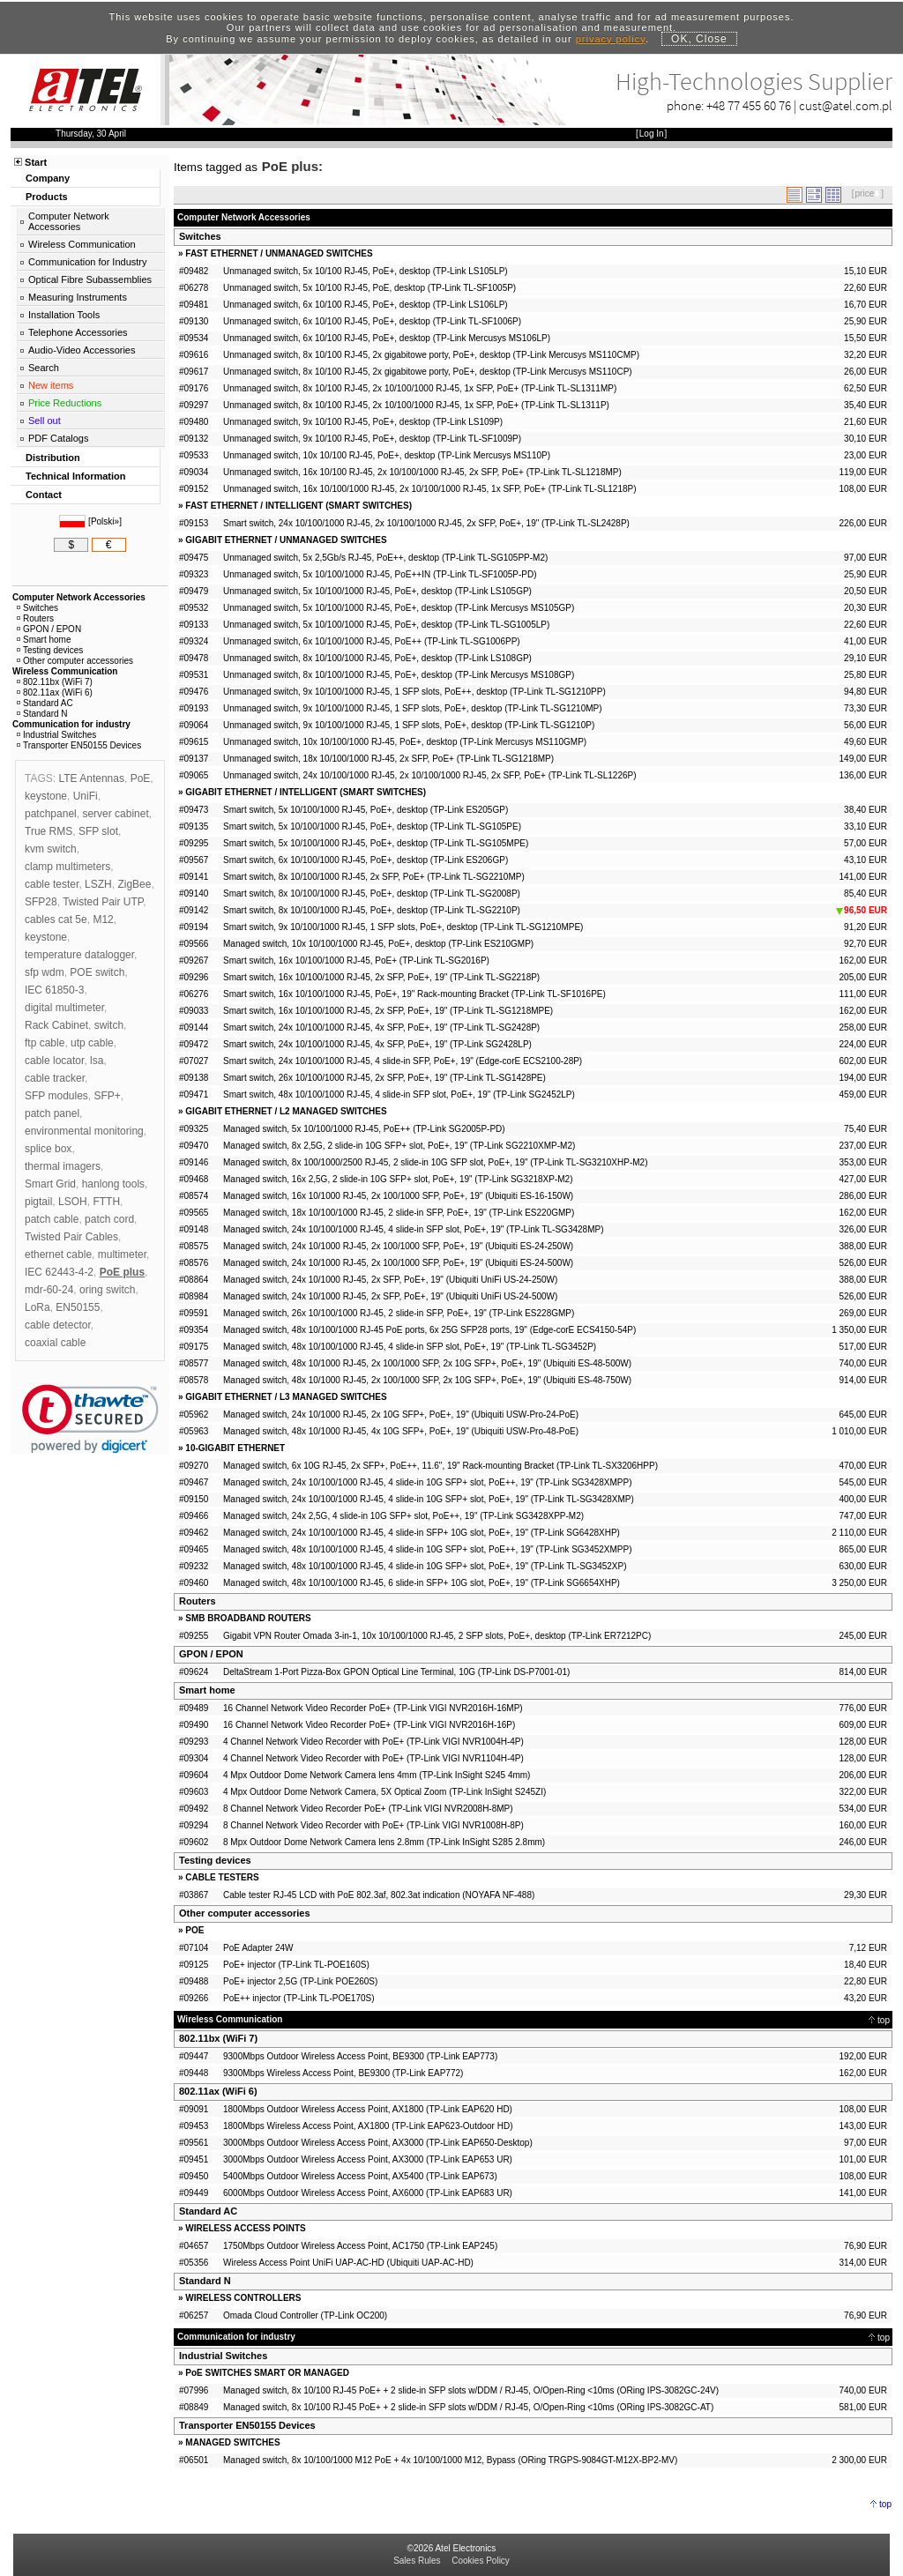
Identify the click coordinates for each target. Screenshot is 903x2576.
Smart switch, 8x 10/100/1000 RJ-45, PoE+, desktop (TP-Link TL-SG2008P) (371, 893)
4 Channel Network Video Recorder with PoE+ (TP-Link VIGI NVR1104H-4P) (373, 1758)
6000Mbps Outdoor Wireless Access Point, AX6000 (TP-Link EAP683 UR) (367, 2193)
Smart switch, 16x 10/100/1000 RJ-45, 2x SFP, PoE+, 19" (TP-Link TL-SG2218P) (381, 977)
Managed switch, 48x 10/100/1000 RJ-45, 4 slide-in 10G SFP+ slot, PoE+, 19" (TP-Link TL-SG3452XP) (425, 1566)
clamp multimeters (67, 866)
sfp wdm (44, 972)
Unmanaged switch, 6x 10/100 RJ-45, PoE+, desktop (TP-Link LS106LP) (365, 304)
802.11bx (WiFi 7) (218, 2038)
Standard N (205, 2280)
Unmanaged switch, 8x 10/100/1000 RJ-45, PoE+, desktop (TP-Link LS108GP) (377, 658)
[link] (90, 1419)
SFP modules (56, 1096)
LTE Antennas (91, 778)
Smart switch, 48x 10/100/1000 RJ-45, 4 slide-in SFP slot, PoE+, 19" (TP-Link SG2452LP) (399, 1094)
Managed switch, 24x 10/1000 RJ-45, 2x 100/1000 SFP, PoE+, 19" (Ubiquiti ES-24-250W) (398, 1246)
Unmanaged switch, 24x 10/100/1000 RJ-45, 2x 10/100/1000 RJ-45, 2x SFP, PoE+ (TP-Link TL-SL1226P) (430, 775)
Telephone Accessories (78, 332)
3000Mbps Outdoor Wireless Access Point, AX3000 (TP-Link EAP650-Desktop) (378, 2143)
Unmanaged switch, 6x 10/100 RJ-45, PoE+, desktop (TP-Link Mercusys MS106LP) (386, 338)
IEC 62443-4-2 (59, 1272)
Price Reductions (64, 403)
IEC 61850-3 (54, 990)
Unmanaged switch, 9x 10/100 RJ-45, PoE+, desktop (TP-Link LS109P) (363, 422)
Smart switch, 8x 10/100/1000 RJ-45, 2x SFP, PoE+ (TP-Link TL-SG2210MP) (374, 877)
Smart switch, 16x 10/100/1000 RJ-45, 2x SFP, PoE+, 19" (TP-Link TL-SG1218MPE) (388, 1011)
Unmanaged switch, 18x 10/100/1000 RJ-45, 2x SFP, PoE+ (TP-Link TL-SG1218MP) (388, 758)
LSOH (72, 1201)
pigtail (38, 1201)
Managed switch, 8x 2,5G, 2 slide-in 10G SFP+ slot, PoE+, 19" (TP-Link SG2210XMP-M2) (399, 1145)
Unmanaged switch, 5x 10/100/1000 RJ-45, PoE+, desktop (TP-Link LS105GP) (377, 591)
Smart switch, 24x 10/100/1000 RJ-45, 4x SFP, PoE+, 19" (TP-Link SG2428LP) (377, 1044)
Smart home (207, 1690)
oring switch (107, 1290)
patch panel (52, 1113)
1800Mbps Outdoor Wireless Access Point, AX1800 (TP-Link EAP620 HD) (367, 2109)
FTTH (106, 1201)
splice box (48, 1149)
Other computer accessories (244, 1913)
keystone (46, 796)
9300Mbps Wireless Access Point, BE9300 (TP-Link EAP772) (343, 2073)
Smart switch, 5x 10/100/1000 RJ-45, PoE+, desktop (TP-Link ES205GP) (365, 810)
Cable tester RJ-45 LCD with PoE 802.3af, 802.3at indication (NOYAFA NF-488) (378, 1895)
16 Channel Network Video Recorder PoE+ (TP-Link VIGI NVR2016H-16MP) (373, 1708)
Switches (200, 236)
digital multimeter (64, 1007)
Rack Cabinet (56, 1025)
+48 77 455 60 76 (748, 105)
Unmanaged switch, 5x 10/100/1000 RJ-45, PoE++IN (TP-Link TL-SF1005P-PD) (380, 574)
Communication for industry (71, 724)
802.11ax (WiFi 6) (218, 2091)
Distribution (53, 457)
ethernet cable (58, 1254)
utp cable (92, 1043)
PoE (141, 778)
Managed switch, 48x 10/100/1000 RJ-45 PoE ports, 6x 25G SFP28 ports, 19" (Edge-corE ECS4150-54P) (429, 1330)
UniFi (85, 796)
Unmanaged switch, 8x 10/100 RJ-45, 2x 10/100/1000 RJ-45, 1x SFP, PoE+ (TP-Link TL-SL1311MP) (419, 388)
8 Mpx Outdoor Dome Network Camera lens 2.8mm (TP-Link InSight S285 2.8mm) (384, 1842)
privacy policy (611, 39)
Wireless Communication (82, 244)
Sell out (44, 420)
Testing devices (215, 1860)
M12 (103, 919)
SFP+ (106, 1096)
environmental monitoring (84, 1131)
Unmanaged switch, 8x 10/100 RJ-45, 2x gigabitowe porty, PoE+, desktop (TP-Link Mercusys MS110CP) (427, 371)
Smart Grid (50, 1184)
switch (108, 1025)
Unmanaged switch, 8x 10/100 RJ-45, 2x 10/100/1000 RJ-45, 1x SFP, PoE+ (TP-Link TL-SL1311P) (416, 405)
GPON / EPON (211, 1654)
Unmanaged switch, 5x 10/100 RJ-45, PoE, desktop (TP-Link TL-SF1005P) (369, 288)
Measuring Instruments (77, 297)
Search (43, 367)
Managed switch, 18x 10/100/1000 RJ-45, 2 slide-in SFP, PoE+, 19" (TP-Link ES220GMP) (398, 1212)
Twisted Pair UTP (103, 902)
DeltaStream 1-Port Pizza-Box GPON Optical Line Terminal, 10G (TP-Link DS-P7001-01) (396, 1672)
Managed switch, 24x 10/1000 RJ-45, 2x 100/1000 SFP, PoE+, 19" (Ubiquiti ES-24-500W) (398, 1263)
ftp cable (44, 1043)
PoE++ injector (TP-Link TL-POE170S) (299, 1998)
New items (50, 385)
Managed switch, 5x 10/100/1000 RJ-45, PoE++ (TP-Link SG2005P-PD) (364, 1129)
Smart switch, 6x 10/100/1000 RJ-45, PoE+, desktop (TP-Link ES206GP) (365, 860)
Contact (44, 494)
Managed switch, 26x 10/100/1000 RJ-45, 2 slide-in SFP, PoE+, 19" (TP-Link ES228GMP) (398, 1313)
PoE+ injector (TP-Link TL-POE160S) (296, 1964)
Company (48, 178)
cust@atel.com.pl (845, 105)
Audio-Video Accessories (81, 350)
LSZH (98, 884)
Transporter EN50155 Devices (247, 2425)
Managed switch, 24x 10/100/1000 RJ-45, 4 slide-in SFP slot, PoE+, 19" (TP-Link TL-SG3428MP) (413, 1229)
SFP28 (41, 902)
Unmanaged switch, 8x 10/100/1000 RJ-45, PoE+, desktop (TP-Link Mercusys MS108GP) (398, 675)
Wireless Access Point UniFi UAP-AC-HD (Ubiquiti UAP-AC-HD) (348, 2262)
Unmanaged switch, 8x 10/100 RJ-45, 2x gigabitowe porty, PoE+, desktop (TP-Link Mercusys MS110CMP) (431, 355)
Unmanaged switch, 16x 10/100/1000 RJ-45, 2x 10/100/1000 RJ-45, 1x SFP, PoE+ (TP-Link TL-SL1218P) (430, 489)
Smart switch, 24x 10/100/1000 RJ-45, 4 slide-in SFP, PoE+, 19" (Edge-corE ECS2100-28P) (402, 1061)
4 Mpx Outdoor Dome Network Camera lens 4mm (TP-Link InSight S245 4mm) (376, 1775)
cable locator (54, 1060)
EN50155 (78, 1307)
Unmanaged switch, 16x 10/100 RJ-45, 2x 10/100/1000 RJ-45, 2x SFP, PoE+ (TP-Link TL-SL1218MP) (422, 472)
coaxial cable (55, 1342)
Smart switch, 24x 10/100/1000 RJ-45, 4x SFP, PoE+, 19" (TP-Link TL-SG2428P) (381, 1027)
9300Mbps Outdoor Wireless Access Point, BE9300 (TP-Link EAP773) (360, 2056)
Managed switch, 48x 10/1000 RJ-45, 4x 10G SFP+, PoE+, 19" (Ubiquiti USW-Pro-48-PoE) (400, 1431)
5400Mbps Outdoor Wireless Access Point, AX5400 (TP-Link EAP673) (360, 2176)
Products (47, 196)
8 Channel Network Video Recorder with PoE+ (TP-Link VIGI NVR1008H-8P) (373, 1825)
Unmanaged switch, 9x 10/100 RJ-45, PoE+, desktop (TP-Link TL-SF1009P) (372, 438)
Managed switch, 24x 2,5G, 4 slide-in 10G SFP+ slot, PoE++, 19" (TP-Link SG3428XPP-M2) (403, 1516)
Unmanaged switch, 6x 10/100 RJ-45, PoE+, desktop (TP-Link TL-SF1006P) (372, 321)
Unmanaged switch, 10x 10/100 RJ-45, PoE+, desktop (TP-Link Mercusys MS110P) (386, 455)
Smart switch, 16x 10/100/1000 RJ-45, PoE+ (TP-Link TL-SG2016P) (356, 960)
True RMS (48, 831)
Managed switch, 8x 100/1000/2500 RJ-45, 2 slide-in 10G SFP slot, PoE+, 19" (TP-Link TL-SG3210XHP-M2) (435, 1162)
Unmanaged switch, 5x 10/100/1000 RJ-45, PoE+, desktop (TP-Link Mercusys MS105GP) (398, 608)
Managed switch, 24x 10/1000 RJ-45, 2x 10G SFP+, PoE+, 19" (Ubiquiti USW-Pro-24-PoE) (400, 1414)
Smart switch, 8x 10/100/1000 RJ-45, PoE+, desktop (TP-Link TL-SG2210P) (371, 910)
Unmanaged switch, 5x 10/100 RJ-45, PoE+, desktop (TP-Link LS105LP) (365, 271)
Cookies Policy (481, 2560)
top (883, 2020)
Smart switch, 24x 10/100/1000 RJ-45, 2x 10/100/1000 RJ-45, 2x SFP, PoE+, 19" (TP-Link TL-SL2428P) (426, 523)
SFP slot (98, 831)
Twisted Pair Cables (71, 1237)
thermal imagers (63, 1166)
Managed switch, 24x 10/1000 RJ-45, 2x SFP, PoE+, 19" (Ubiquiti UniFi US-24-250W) (390, 1279)
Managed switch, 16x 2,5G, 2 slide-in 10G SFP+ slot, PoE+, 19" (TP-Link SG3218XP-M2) (398, 1179)
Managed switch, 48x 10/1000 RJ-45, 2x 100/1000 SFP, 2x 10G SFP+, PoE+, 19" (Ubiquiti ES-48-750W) (427, 1380)
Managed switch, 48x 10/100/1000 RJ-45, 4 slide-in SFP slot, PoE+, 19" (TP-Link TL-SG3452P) (409, 1346)
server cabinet (115, 814)
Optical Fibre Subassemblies (90, 279)
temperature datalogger (79, 955)
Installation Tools (64, 314)
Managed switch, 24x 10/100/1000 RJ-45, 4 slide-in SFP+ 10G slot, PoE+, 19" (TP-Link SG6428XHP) (421, 1532)
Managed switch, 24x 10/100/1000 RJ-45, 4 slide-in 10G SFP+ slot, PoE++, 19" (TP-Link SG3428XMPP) (427, 1482)
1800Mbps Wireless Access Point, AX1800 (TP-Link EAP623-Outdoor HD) (367, 2126)
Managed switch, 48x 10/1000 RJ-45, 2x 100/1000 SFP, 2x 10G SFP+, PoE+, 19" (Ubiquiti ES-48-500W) (427, 1363)
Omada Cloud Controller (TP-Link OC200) (305, 2315)
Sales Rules (416, 2560)
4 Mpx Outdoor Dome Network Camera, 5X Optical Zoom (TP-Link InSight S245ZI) (384, 1792)
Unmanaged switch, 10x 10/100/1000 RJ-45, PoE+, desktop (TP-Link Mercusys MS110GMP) (404, 742)
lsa (96, 1060)
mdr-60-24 (49, 1290)
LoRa (37, 1307)
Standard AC (208, 2211)
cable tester (51, 884)
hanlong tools (113, 1184)
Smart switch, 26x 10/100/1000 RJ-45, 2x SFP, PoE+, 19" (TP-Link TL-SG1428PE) (384, 1078)
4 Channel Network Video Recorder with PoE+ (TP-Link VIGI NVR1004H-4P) (373, 1741)
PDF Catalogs (58, 438)
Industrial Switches (223, 2355)
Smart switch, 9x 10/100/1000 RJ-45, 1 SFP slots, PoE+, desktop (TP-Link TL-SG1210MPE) (403, 927)
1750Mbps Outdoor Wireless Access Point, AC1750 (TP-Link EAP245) (360, 2246)
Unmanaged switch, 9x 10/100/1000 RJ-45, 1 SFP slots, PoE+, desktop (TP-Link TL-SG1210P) (408, 725)
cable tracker (55, 1078)
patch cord (109, 1219)
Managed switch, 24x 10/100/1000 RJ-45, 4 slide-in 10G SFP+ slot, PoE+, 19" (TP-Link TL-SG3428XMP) (428, 1499)
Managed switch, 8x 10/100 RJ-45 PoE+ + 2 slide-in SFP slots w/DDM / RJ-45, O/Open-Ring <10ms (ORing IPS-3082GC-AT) (468, 2407)
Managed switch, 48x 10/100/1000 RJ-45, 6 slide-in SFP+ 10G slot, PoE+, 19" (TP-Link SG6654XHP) (421, 1583)
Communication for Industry (87, 262)
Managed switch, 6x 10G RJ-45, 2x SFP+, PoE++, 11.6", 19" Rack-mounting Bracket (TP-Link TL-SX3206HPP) (440, 1465)
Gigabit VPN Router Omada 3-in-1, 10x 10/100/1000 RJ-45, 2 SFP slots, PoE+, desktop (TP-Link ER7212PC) (437, 1636)
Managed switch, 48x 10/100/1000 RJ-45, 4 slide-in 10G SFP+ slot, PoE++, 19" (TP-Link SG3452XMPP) (427, 1549)
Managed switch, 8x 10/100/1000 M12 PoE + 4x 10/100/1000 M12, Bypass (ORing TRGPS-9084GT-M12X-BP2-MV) (450, 2460)
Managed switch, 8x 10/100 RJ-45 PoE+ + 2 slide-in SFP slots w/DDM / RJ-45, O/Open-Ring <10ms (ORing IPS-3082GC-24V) (471, 2390)
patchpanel (51, 814)
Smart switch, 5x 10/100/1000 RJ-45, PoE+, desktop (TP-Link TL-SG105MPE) (375, 843)
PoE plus (122, 1272)
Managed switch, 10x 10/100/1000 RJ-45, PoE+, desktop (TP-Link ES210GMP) (378, 944)
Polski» (105, 521)
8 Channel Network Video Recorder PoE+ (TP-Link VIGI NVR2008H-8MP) (368, 1808)
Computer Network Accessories (68, 221)
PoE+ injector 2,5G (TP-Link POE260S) (300, 1981)
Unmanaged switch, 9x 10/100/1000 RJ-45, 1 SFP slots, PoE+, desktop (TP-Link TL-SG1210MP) (412, 708)
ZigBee (134, 884)
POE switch (97, 972)
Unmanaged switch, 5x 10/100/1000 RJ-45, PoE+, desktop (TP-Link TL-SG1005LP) (386, 624)
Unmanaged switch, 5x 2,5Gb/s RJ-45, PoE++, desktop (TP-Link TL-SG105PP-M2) (385, 557)
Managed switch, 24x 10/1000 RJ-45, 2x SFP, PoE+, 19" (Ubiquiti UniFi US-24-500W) (390, 1296)
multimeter (122, 1254)
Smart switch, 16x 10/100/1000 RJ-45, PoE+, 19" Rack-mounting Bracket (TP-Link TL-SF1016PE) (414, 994)
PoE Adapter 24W (258, 1948)
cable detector (58, 1325)
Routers (197, 1601)
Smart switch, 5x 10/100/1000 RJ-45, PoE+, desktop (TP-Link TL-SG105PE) (372, 826)
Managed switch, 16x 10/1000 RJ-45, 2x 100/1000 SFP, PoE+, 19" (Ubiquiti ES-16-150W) (398, 1196)
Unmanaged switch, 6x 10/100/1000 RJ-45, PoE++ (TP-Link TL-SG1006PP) (371, 641)
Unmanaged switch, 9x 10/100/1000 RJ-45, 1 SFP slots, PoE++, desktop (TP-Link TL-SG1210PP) (414, 691)
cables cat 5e (56, 919)
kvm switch (51, 849)
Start (36, 162)
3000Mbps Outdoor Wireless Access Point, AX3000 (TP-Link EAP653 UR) (367, 2159)
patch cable (51, 1219)
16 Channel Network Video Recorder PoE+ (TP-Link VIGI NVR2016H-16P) (369, 1725)
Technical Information (75, 476)
